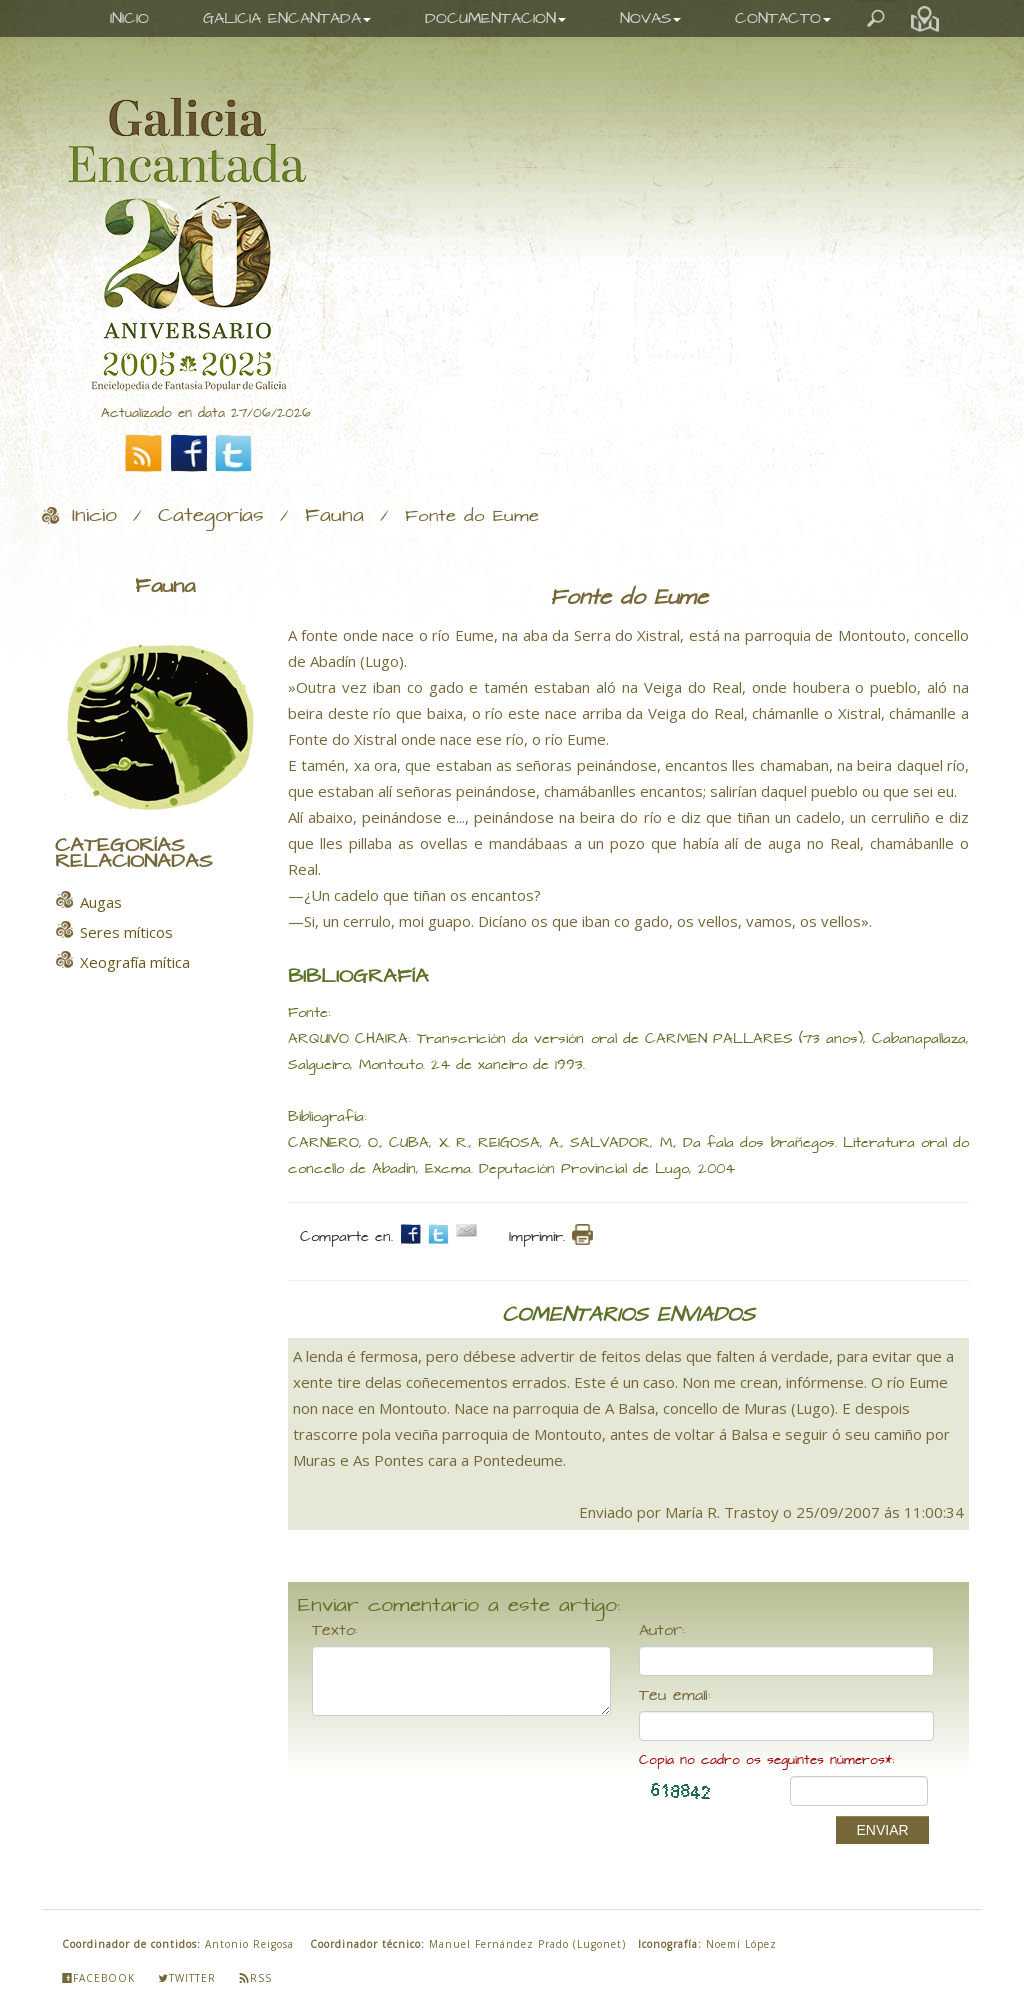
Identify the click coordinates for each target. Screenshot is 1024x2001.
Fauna (334, 516)
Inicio (94, 516)
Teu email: (675, 1696)
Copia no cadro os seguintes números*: (766, 1760)
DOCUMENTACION (495, 18)
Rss (255, 1978)
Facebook (98, 1978)
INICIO (129, 18)
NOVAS (650, 18)
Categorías (211, 516)
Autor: (662, 1631)
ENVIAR (882, 1830)
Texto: (335, 1631)
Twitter (187, 1978)
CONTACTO (783, 18)
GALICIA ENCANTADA (287, 18)
